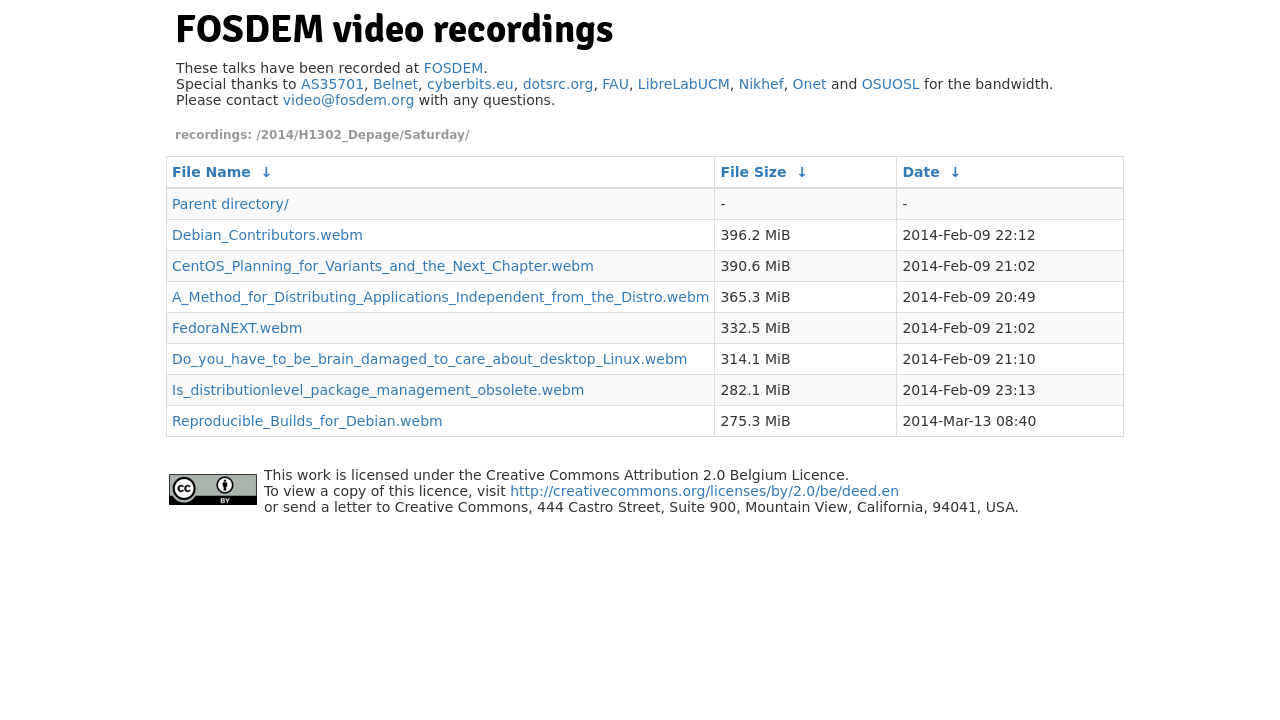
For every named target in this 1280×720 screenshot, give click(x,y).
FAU (615, 84)
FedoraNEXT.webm (237, 328)
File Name (211, 172)
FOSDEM (454, 68)
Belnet (395, 84)
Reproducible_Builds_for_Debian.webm (307, 421)
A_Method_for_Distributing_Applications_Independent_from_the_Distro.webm (440, 297)
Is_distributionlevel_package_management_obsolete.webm (378, 390)
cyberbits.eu (470, 84)
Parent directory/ (230, 204)
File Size (753, 172)
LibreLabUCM (684, 84)
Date (920, 172)
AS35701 (332, 84)
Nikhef (761, 84)
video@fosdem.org (349, 100)
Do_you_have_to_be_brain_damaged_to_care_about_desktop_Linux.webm (429, 359)
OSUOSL (891, 84)
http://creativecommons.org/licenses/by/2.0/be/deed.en (704, 491)
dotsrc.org (558, 84)
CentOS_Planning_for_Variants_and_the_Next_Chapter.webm (383, 266)
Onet (810, 84)
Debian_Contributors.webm (267, 235)
